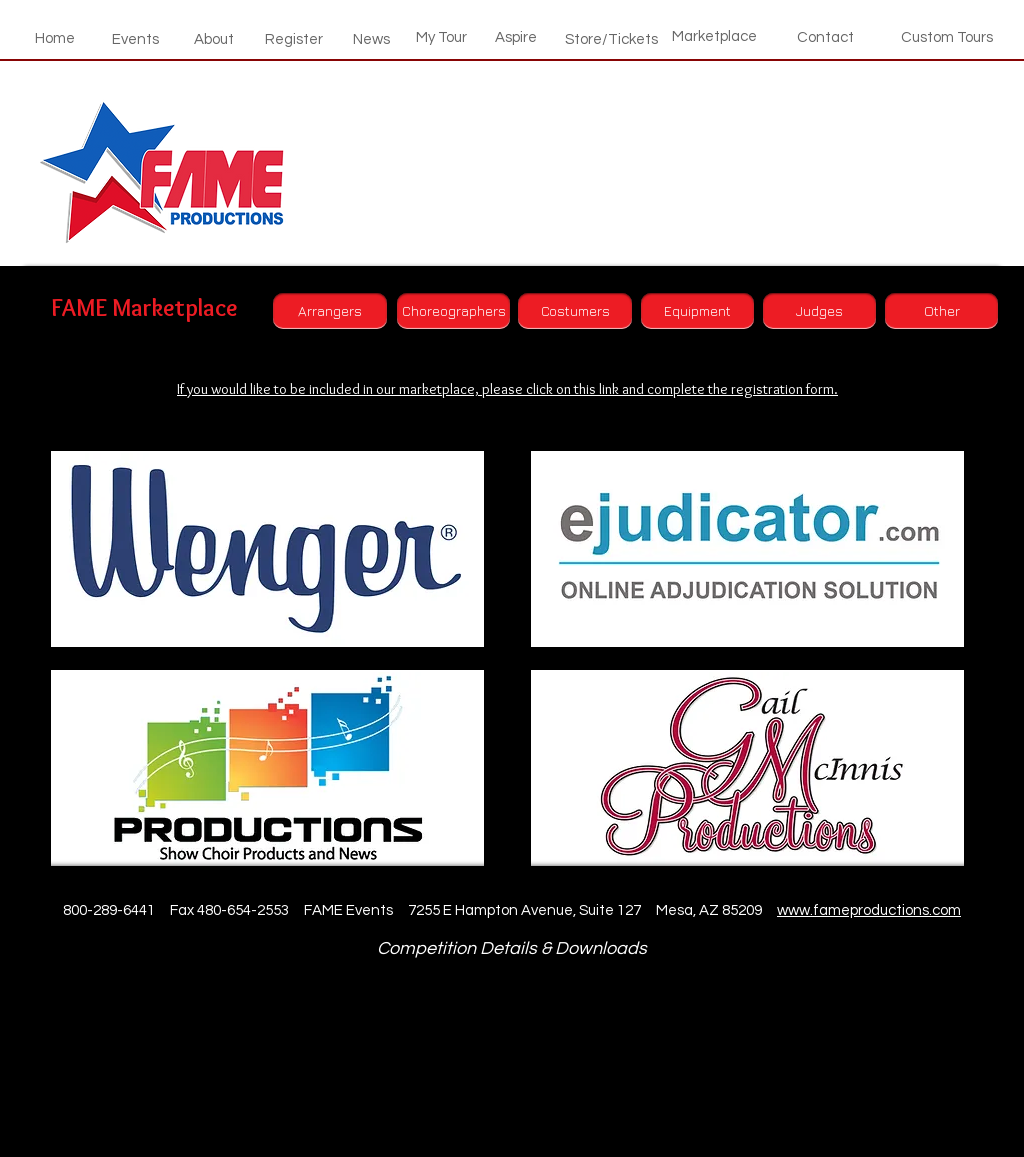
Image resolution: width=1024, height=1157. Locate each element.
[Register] (294, 39)
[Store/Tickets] (611, 39)
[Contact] (825, 37)
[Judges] (819, 311)
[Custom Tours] (947, 37)
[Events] (135, 39)
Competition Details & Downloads (512, 948)
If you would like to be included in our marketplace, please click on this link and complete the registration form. (507, 389)
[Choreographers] (453, 311)
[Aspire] (516, 37)
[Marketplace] (714, 36)
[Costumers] (575, 311)
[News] (371, 39)
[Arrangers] (330, 311)
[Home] (54, 38)
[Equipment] (697, 311)
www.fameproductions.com (869, 910)
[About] (214, 39)
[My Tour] (441, 37)
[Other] (941, 311)
